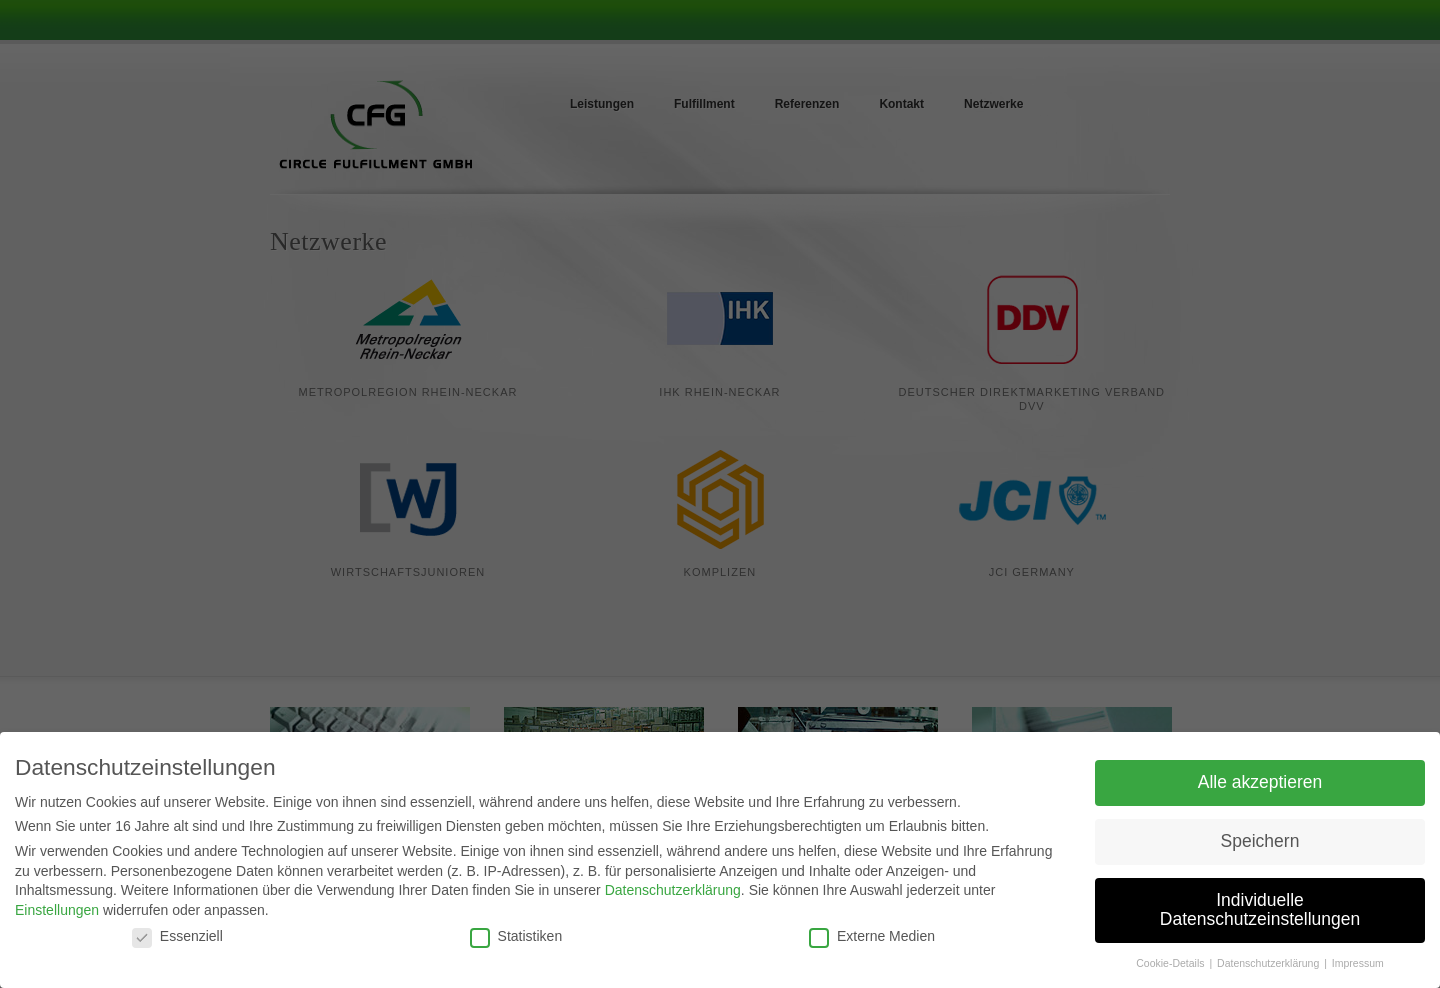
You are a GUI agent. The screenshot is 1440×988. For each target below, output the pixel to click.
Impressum (1358, 967)
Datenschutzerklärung (673, 894)
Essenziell (177, 939)
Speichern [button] (1260, 844)
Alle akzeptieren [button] (1260, 785)
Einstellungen (57, 913)
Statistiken (516, 939)
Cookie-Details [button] (1171, 967)
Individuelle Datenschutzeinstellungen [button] (1260, 913)
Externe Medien (872, 939)
